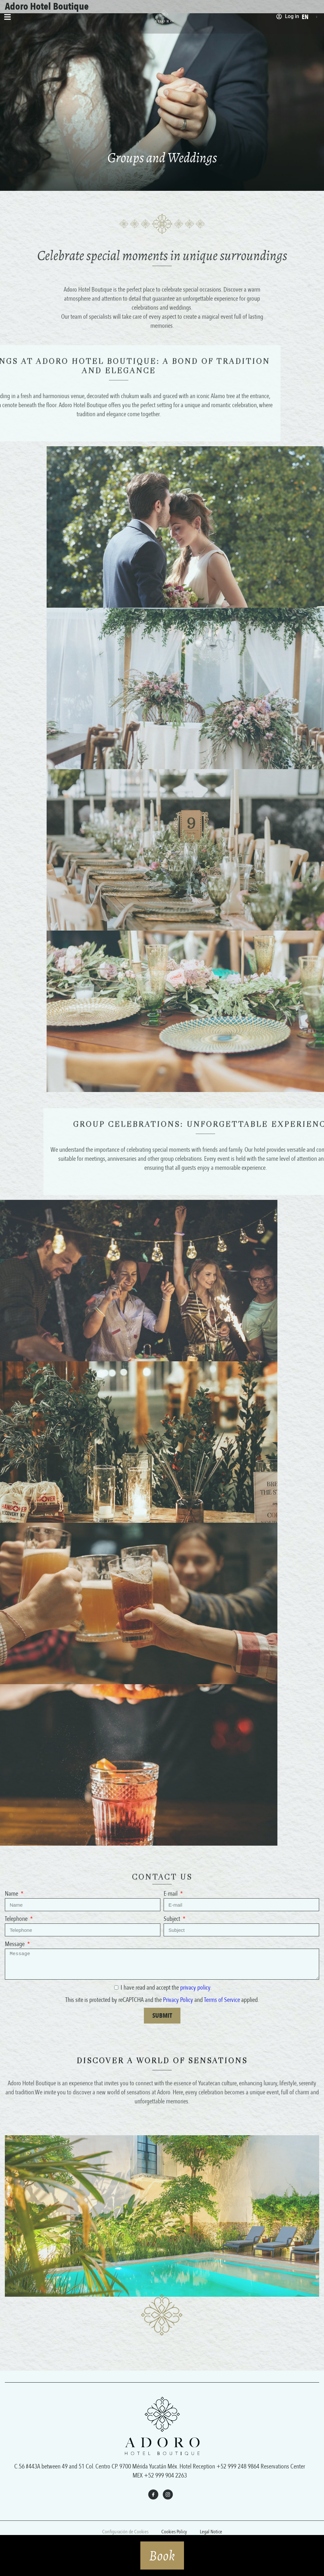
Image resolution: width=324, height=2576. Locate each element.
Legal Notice (211, 2531)
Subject (172, 1918)
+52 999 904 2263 (165, 2475)
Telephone (17, 1918)
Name (12, 1893)
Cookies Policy (174, 2531)
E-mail (171, 1893)
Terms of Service (222, 1999)
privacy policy (195, 1987)
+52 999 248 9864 (237, 2466)
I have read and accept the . (166, 1987)
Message (15, 1944)
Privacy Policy (178, 1999)
